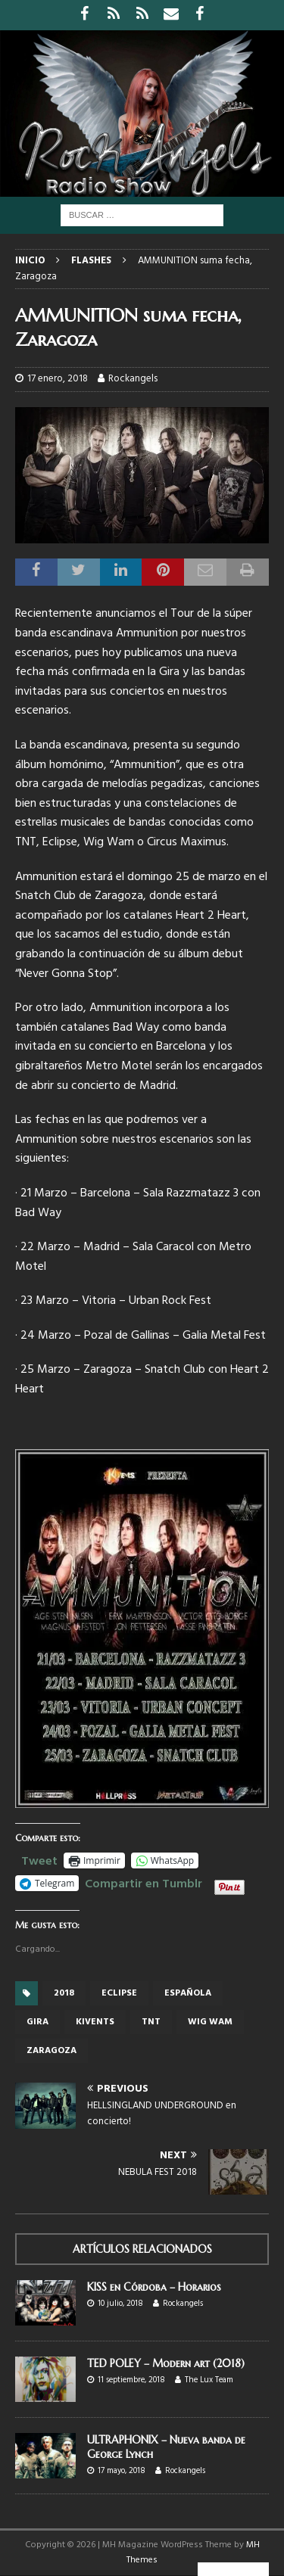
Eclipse (119, 1993)
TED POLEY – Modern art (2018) (166, 2363)
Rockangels (133, 379)
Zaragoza (51, 2050)
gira (37, 2022)
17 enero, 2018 (57, 379)
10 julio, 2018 (120, 2303)
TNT (151, 2022)
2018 (64, 1993)
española (187, 1993)
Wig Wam (210, 2022)
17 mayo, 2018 (121, 2471)
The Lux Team (209, 2380)
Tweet (39, 1859)
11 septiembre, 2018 (131, 2380)
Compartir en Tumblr (143, 1882)
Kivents (95, 2022)
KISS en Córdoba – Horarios (154, 2287)
